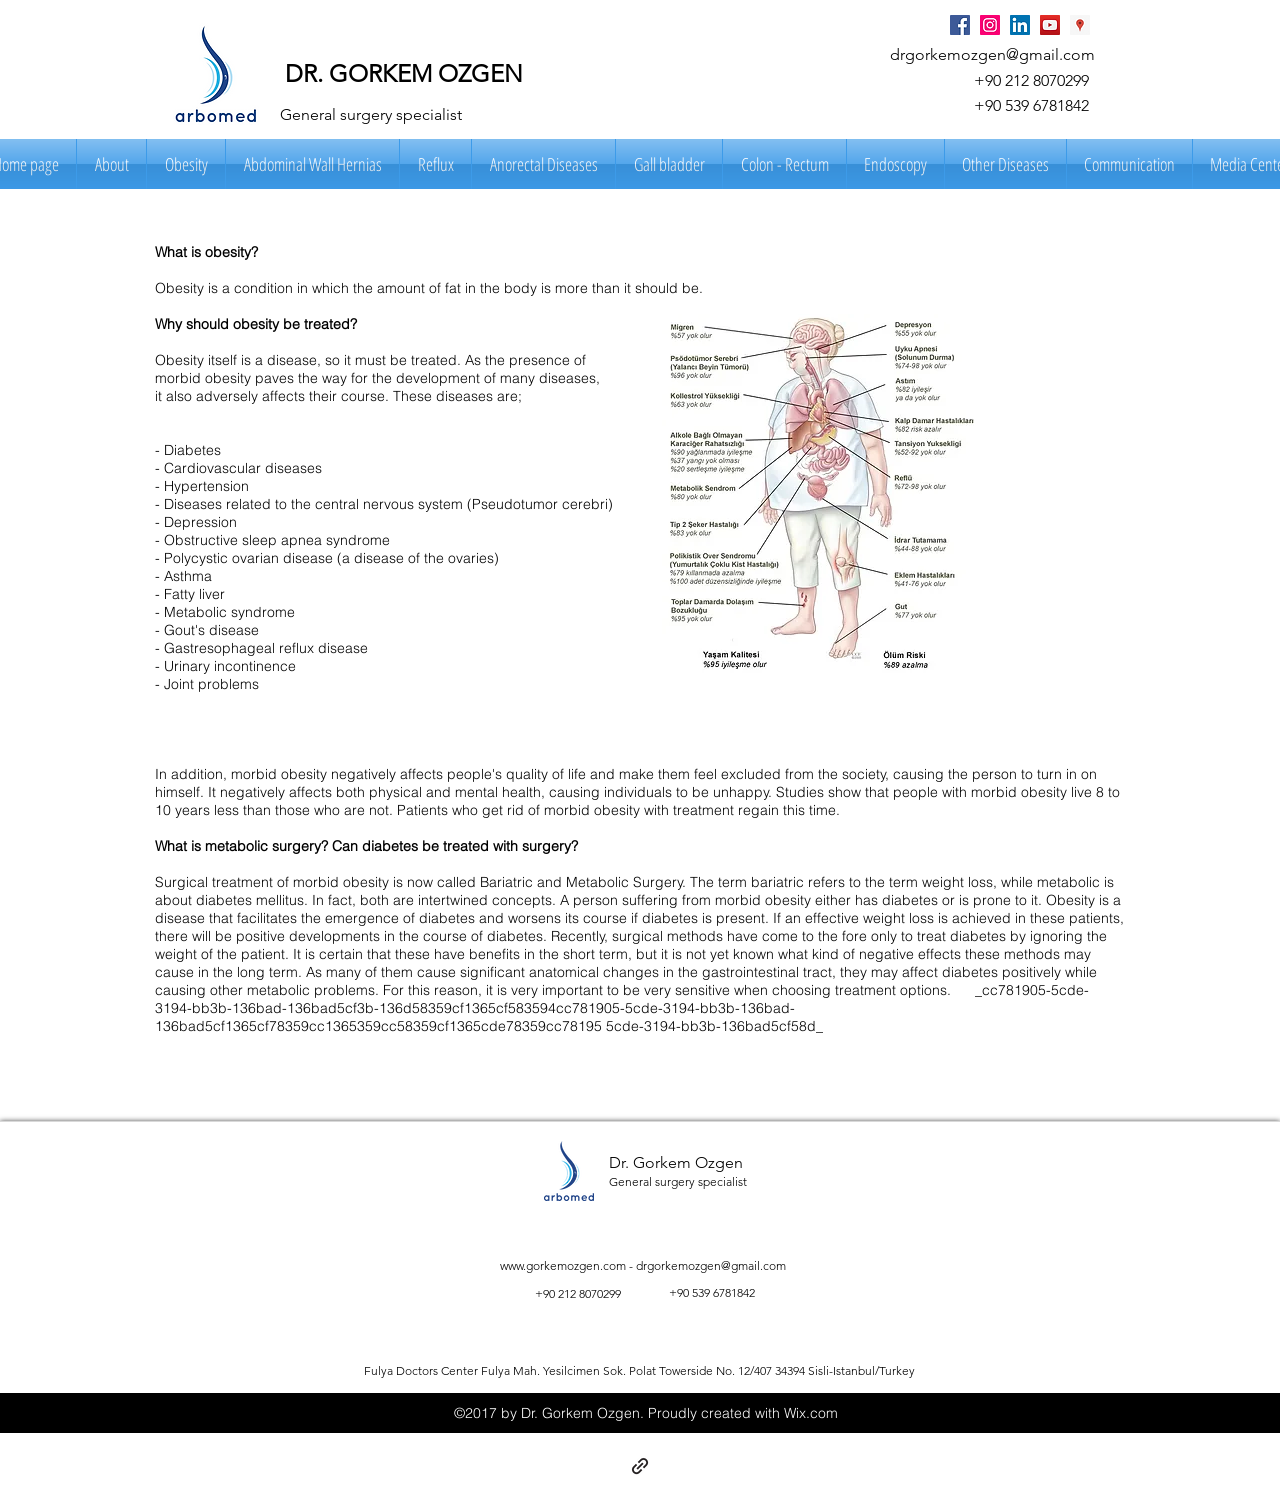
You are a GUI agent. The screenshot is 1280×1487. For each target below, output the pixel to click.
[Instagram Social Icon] (990, 25)
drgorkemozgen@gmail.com (992, 54)
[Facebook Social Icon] (960, 25)
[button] (111, 164)
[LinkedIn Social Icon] (1020, 25)
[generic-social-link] (640, 1466)
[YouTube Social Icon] (1050, 25)
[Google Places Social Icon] (1080, 25)
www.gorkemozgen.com (563, 1265)
